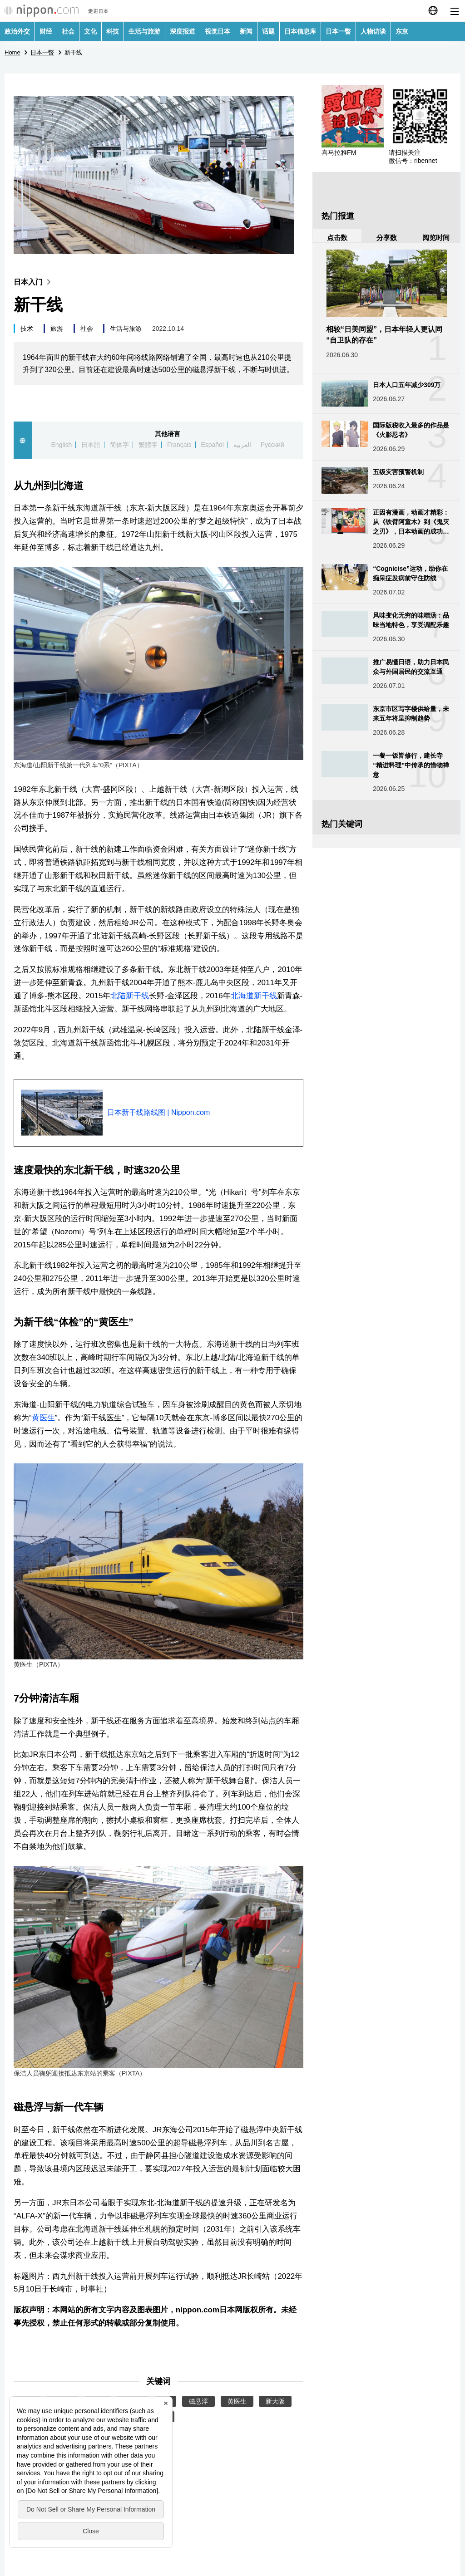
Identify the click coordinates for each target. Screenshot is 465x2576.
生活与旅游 (144, 31)
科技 (112, 31)
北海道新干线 (254, 995)
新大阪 (275, 2401)
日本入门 (34, 282)
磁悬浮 (198, 2401)
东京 (402, 31)
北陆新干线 (129, 995)
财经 (46, 31)
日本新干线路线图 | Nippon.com (158, 1112)
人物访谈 (373, 31)
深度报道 (182, 31)
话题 (268, 31)
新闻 (246, 31)
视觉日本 (217, 31)
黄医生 (43, 1417)
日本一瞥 (338, 31)
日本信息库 (300, 31)
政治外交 (17, 31)
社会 (68, 31)
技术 (26, 328)
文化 (90, 31)
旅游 (56, 328)
